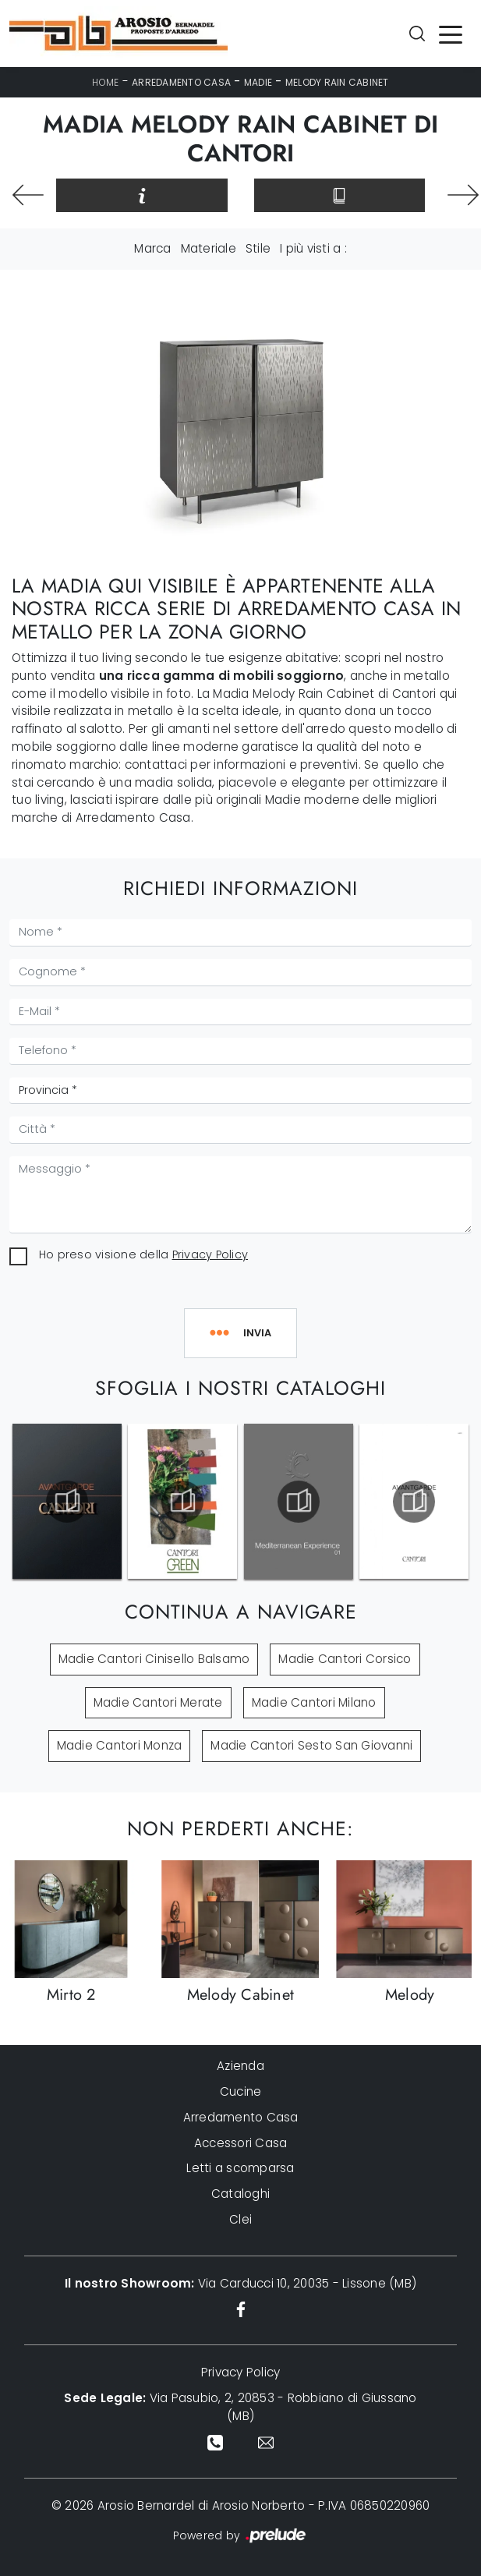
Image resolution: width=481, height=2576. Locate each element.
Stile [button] (258, 248)
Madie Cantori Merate (158, 1702)
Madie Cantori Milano (314, 1702)
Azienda (240, 2066)
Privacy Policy (210, 1254)
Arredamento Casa (181, 82)
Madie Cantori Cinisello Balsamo (154, 1659)
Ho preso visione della (143, 1254)
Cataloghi (240, 2193)
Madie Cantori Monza (119, 1745)
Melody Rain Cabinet (337, 82)
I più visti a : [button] (313, 248)
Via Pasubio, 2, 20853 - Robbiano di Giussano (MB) (240, 2407)
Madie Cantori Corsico (344, 1659)
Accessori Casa (241, 2143)
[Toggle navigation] (451, 33)
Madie (258, 82)
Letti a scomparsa (240, 2168)
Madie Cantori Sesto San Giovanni (311, 1745)
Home (105, 82)
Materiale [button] (208, 248)
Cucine (241, 2091)
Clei (240, 2219)
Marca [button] (152, 248)
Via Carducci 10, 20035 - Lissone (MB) (240, 2283)
